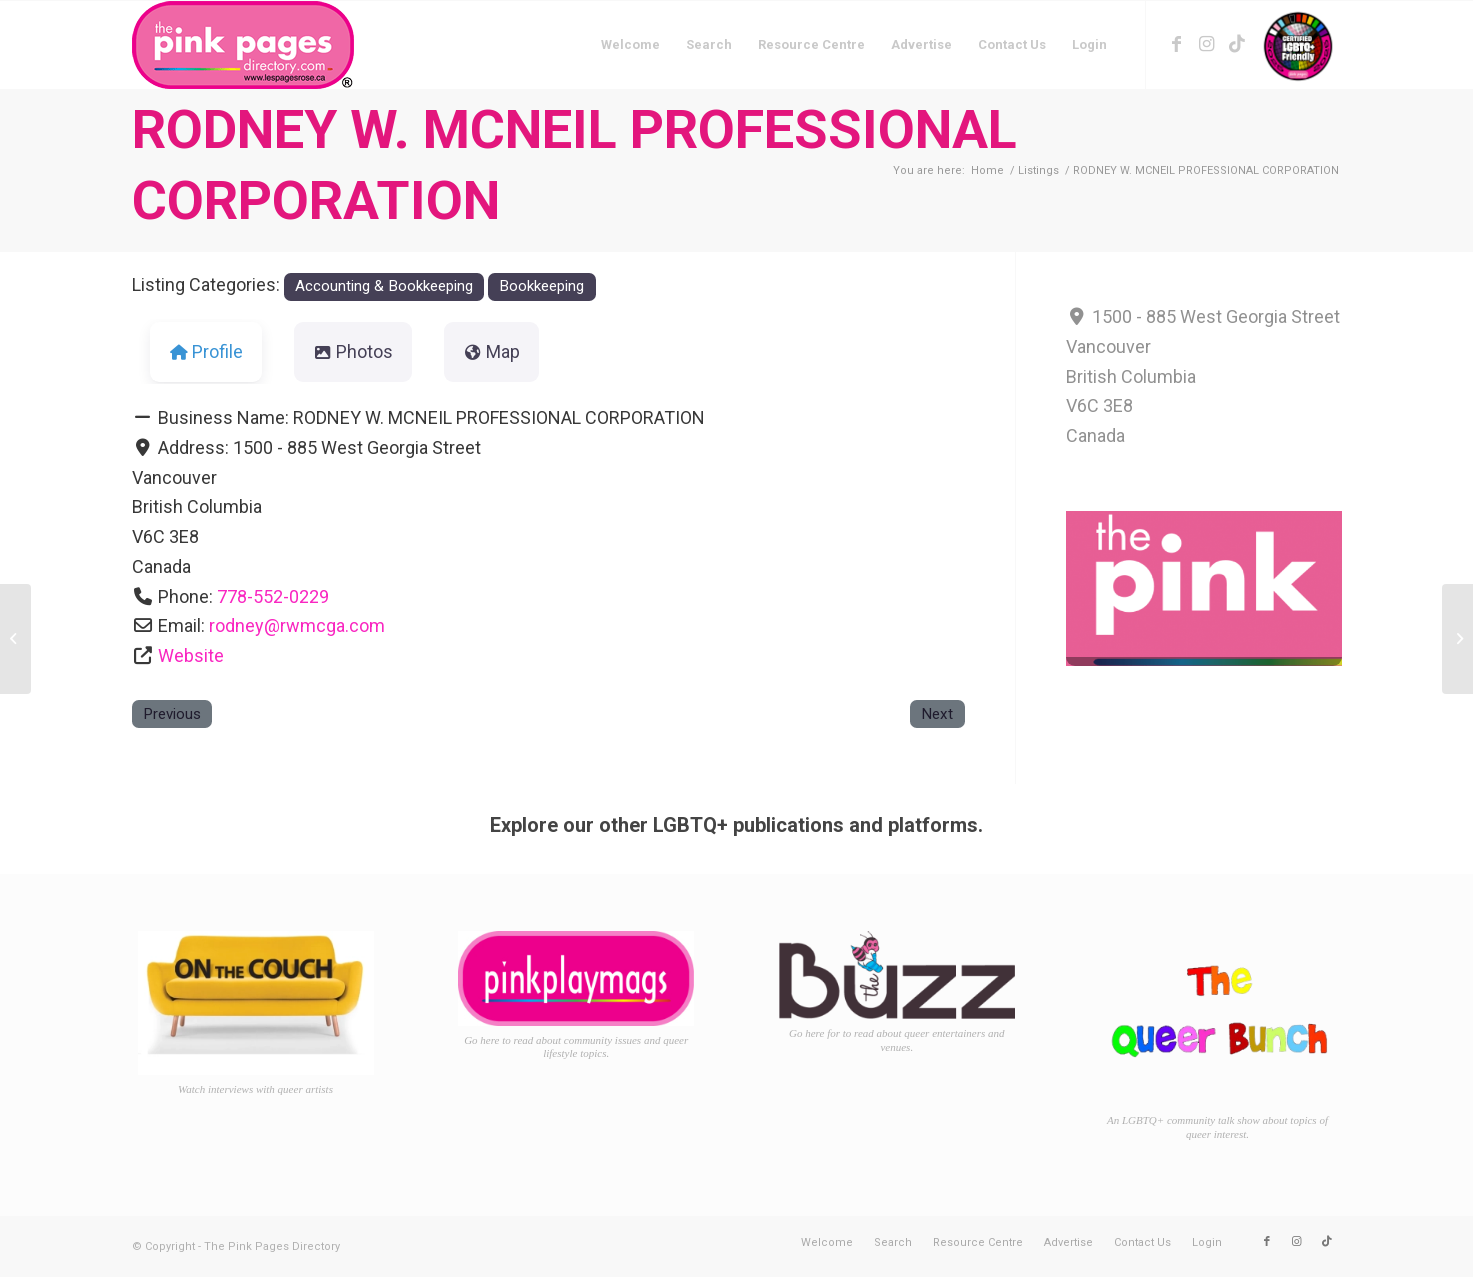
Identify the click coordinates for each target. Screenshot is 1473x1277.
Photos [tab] (353, 351)
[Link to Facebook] (1177, 44)
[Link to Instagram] (1207, 44)
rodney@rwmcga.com (297, 625)
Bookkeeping (541, 286)
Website (191, 655)
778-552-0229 (273, 596)
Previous (172, 714)
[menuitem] (630, 45)
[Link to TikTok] (1237, 44)
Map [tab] (492, 351)
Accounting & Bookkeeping (384, 286)
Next (937, 714)
